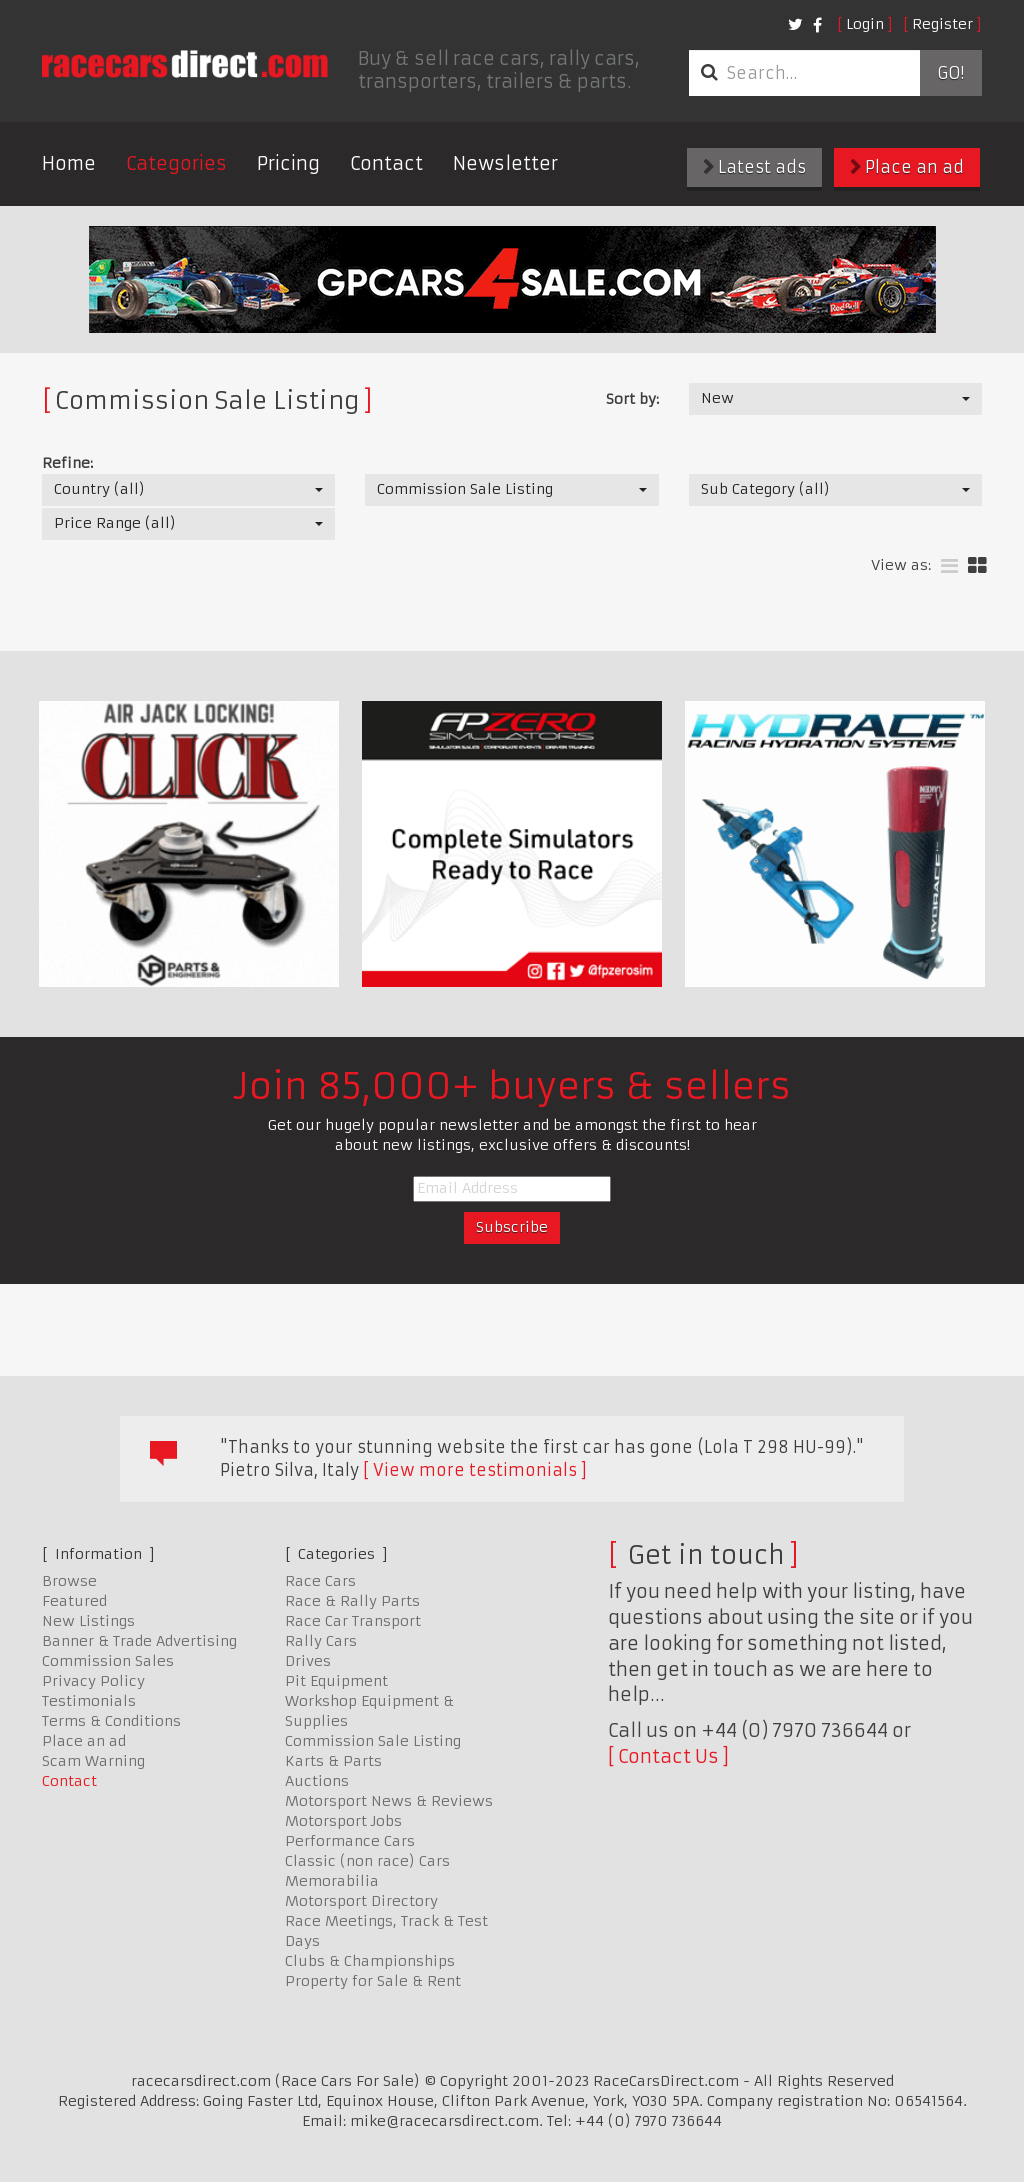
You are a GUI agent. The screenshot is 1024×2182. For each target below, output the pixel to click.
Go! (950, 73)
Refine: (67, 463)
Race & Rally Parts (352, 1601)
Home (69, 163)
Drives (308, 1661)
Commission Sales (108, 1661)
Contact (386, 163)
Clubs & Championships (370, 1961)
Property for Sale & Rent (373, 1981)
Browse (69, 1581)
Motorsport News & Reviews (389, 1801)
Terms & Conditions (111, 1721)
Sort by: (632, 399)
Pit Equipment (336, 1681)
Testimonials (89, 1701)
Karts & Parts (333, 1761)
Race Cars (320, 1581)
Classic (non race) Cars (367, 1861)
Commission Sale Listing (373, 1741)
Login (865, 24)
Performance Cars (350, 1841)
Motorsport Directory (361, 1901)
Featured (74, 1601)
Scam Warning (93, 1761)
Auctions (317, 1781)
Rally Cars (321, 1641)
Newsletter (505, 163)
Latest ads (754, 167)
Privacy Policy (93, 1681)
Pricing (288, 163)
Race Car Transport (353, 1621)
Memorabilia (332, 1881)
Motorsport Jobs (343, 1821)
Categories (176, 163)
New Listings (88, 1621)
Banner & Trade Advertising (139, 1641)
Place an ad (907, 167)
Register (942, 24)
